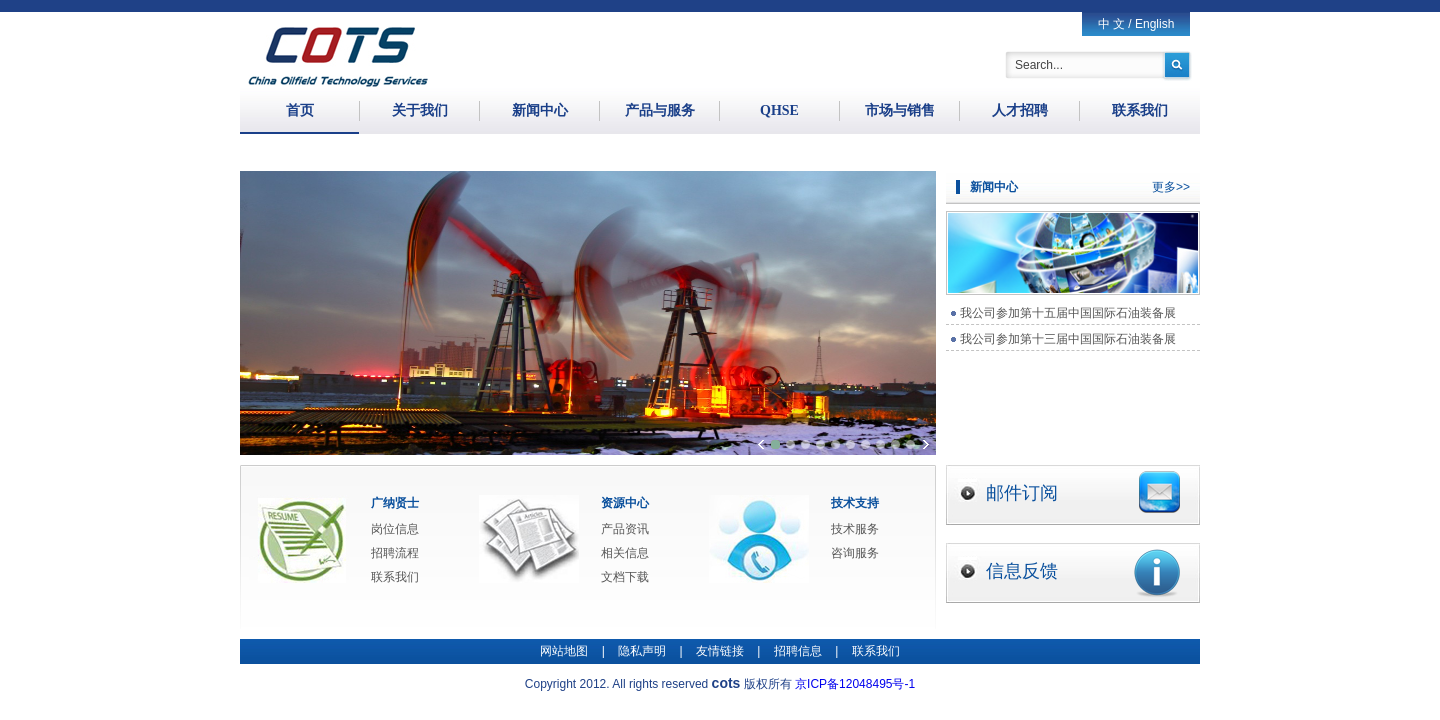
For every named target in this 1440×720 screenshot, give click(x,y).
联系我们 (1140, 110)
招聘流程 (395, 553)
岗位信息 (395, 529)
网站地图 (564, 651)
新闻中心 (540, 110)
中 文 (1111, 24)
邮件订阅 (1083, 492)
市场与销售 (900, 110)
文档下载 (625, 577)
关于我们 (420, 110)
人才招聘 (1020, 110)
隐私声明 (642, 651)
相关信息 (625, 553)
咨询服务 (855, 553)
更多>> (1171, 187)
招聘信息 (798, 651)
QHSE (779, 110)
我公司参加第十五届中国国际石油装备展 (1068, 313)
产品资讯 (625, 529)
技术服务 (855, 529)
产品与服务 (660, 110)
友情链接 (720, 651)
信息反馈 (1083, 573)
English (1154, 24)
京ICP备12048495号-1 (855, 684)
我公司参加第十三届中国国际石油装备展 (1068, 339)
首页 (300, 110)
